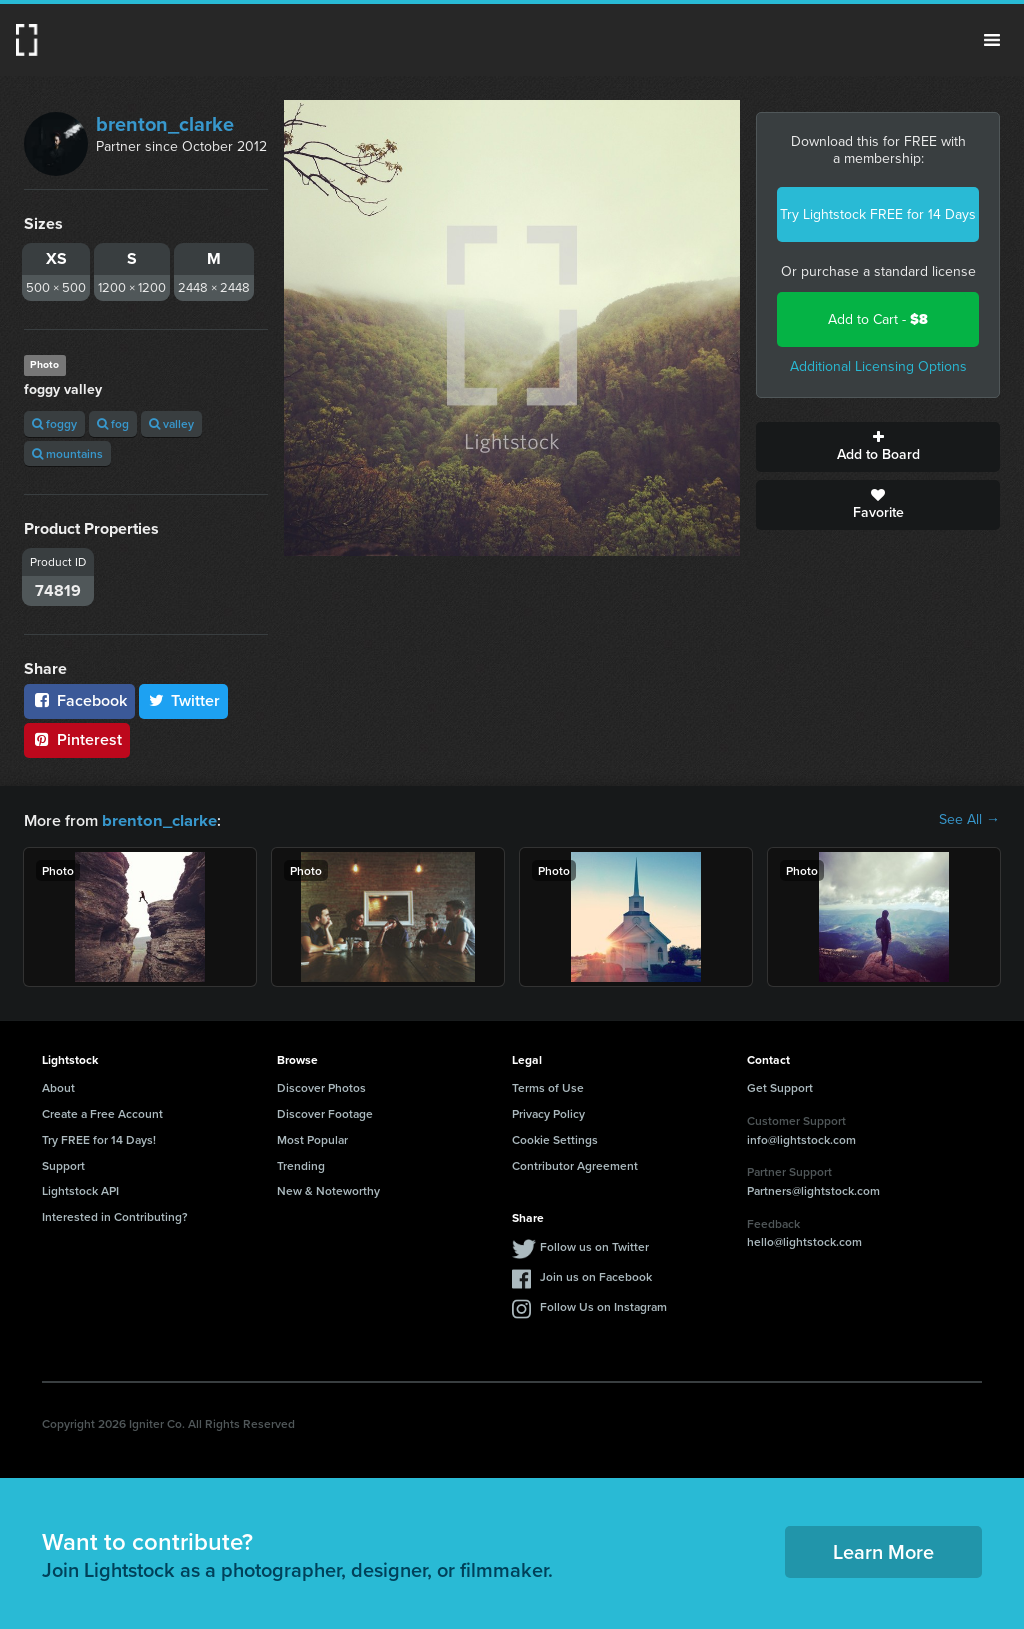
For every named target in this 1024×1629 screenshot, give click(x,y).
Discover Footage (325, 1112)
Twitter (184, 700)
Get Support (780, 1086)
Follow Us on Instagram (603, 1305)
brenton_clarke (165, 124)
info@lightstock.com (801, 1138)
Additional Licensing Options (878, 366)
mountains (67, 453)
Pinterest (77, 739)
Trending (301, 1164)
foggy (54, 423)
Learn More (883, 1550)
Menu (992, 40)
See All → (969, 820)
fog (113, 423)
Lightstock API (80, 1189)
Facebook (79, 700)
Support (63, 1164)
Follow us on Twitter (594, 1245)
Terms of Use (548, 1086)
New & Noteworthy (328, 1189)
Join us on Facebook (596, 1275)
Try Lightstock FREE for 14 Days (878, 214)
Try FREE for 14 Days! (99, 1138)
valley (171, 423)
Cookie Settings (555, 1138)
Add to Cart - (878, 319)
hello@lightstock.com (804, 1240)
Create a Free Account (102, 1112)
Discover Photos (321, 1086)
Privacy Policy (548, 1112)
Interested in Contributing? (115, 1215)
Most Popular (312, 1138)
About (58, 1086)
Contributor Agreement (575, 1164)
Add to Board (878, 447)
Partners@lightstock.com (813, 1189)
